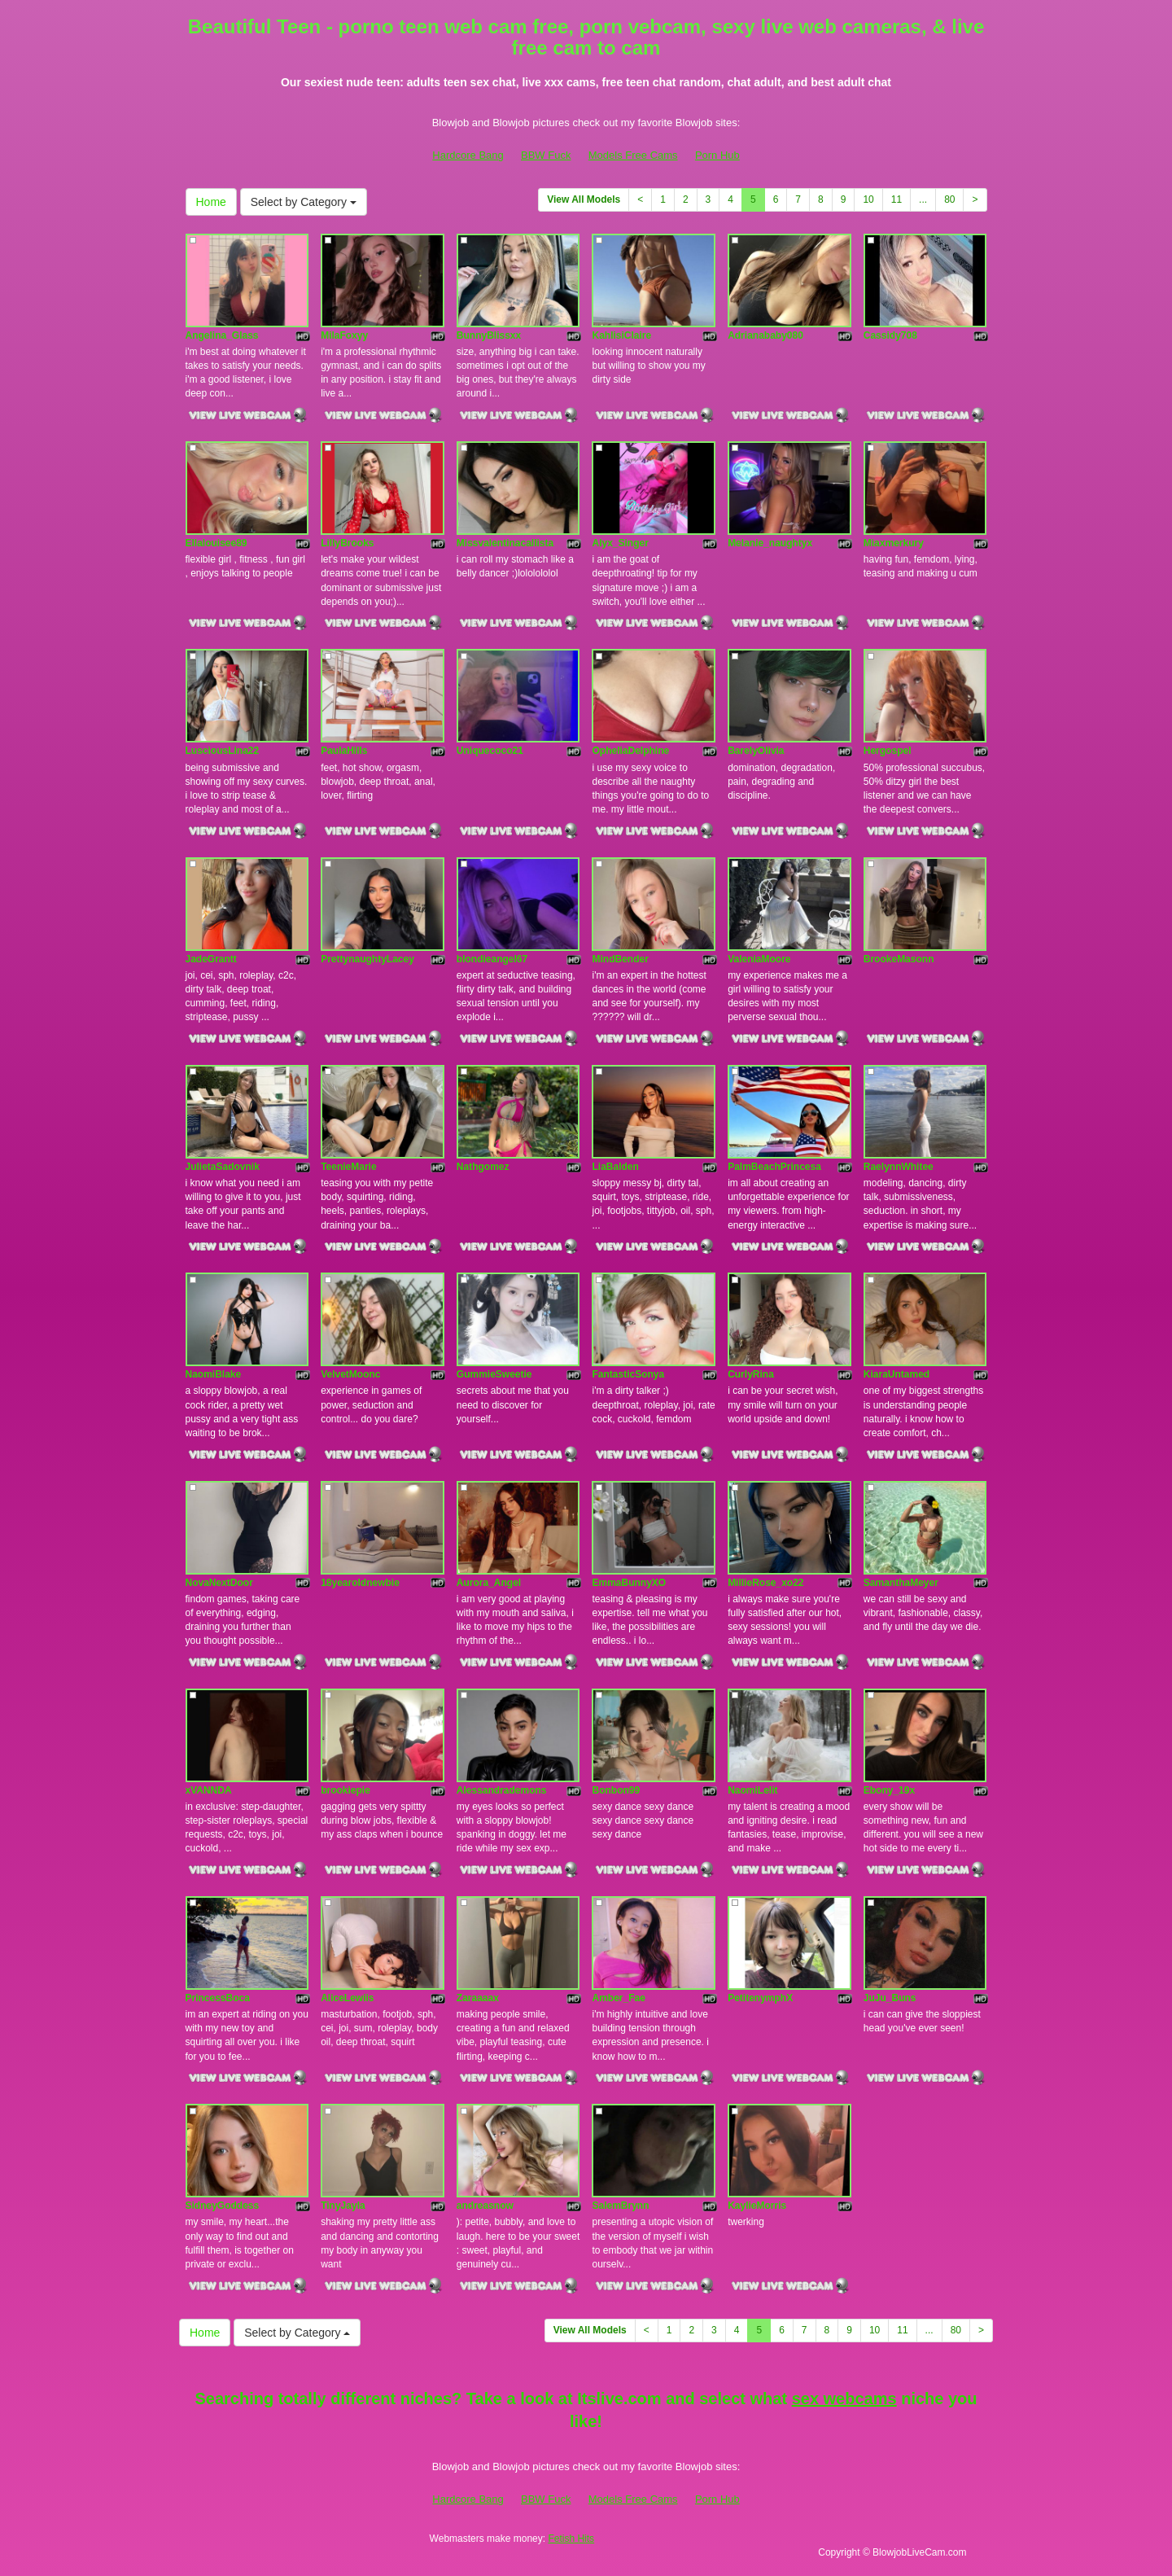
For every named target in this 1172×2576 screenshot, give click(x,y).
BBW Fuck (546, 155)
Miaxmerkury (894, 543)
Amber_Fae (618, 1998)
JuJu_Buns (890, 1998)
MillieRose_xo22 (765, 1582)
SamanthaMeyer (901, 1582)
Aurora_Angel (489, 1582)
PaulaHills (344, 750)
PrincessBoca (218, 1998)
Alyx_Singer (620, 543)
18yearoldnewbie (360, 1582)
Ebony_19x (889, 1790)
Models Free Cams (633, 155)
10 (868, 199)
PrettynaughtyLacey (367, 959)
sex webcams (844, 2398)
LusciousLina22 (223, 750)
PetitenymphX (760, 1998)
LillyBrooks (347, 543)
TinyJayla (343, 2205)
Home (211, 201)
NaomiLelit (752, 1790)
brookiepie (345, 1790)
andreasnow (485, 2205)
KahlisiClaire (621, 335)
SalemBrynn (620, 2205)
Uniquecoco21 (490, 750)
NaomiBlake (214, 1374)
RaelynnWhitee (899, 1166)
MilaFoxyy (344, 335)
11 (896, 199)
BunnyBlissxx (489, 335)
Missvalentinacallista (505, 543)
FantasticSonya (628, 1374)
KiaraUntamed (896, 1374)
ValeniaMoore (759, 959)
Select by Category (303, 201)
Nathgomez (483, 1166)
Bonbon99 (616, 1790)
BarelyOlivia (756, 750)
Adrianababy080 (765, 335)
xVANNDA (209, 1790)
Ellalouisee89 (216, 543)
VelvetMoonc (350, 1374)
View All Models (583, 199)
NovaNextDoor (219, 1582)
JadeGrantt (211, 959)
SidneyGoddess (223, 2205)
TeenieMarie (348, 1166)
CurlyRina (751, 1374)
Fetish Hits (571, 2538)
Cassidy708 (890, 335)
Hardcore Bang (467, 155)
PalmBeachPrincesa (774, 1166)
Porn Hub (717, 155)
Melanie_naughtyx (770, 543)
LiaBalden (615, 1166)
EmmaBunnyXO (629, 1582)
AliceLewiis (347, 1998)
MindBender (620, 959)
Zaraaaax (478, 1998)
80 (949, 199)
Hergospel (888, 750)
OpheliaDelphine (630, 750)
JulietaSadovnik (223, 1166)
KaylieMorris (757, 2205)
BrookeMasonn (899, 959)
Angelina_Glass (222, 335)
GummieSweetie (494, 1374)
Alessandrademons (502, 1790)
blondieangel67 (492, 959)
